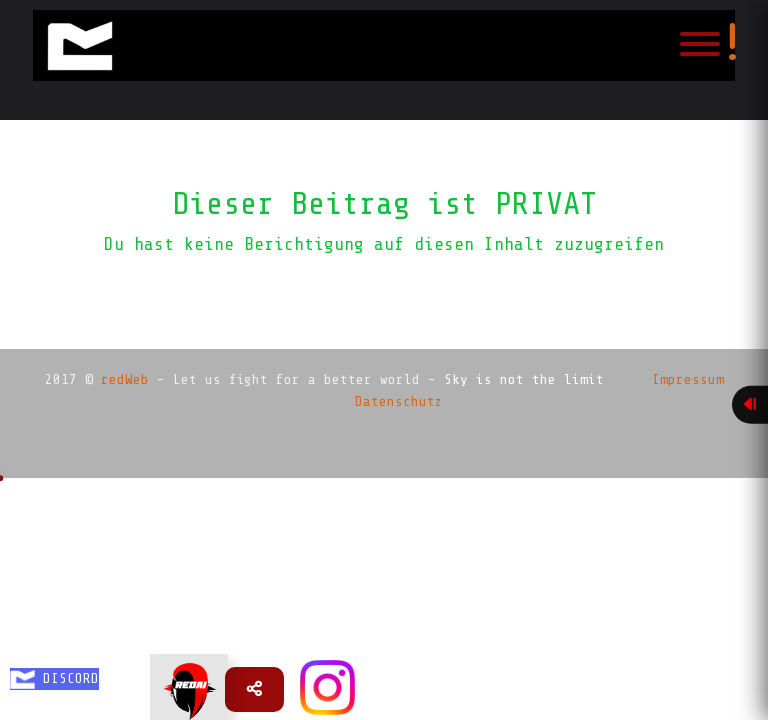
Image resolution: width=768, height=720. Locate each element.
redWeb (125, 379)
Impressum (688, 379)
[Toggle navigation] (700, 46)
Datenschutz (399, 401)
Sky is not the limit (524, 379)
